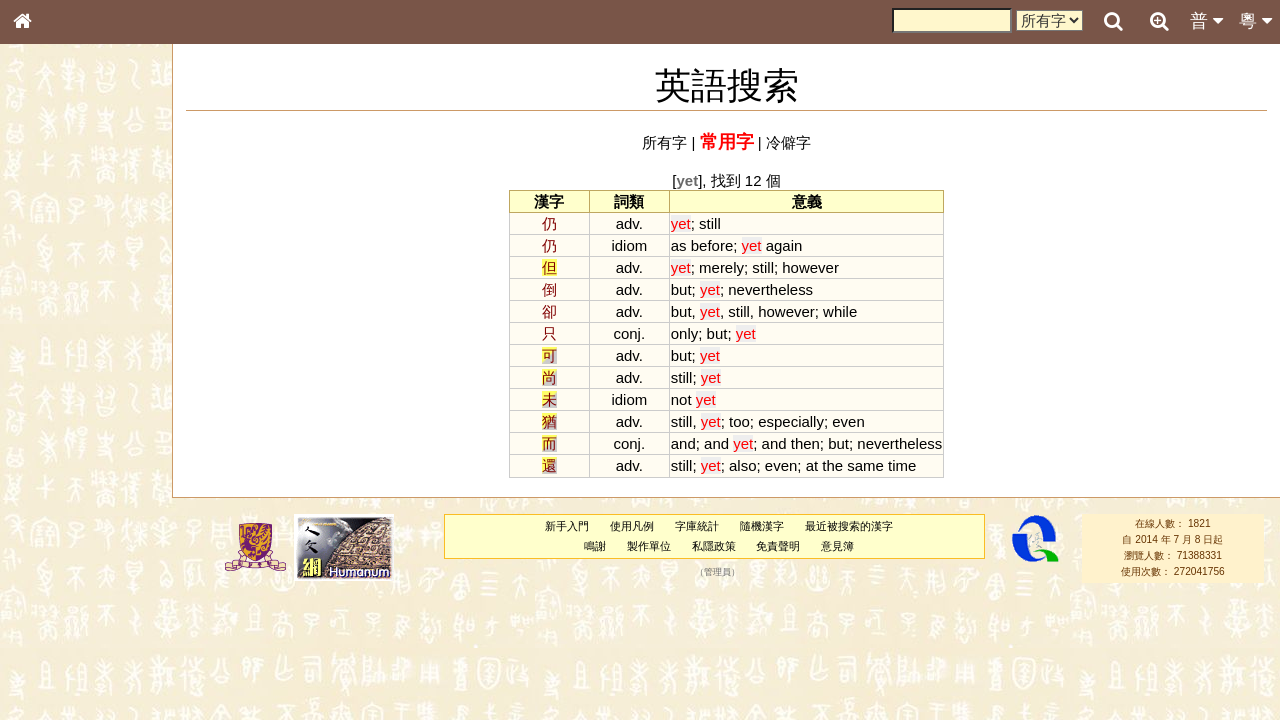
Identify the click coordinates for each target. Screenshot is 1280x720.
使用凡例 (632, 526)
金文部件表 (55, 326)
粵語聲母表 (55, 417)
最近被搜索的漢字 (849, 526)
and (683, 443)
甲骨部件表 (55, 306)
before (712, 245)
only (684, 333)
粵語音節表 (55, 398)
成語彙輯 (49, 666)
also (742, 465)
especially (791, 421)
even (848, 421)
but (681, 289)
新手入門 (567, 526)
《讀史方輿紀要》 (73, 647)
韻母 (68, 536)
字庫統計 (697, 526)
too (739, 421)
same (865, 465)
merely (721, 267)
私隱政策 (714, 546)
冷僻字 (788, 142)
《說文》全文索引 (73, 628)
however (810, 267)
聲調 (95, 536)
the (832, 465)
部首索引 (49, 268)
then (805, 443)
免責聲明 (778, 546)
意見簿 (837, 546)
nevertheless (770, 289)
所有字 (664, 142)
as (679, 245)
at (812, 465)
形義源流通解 (61, 345)
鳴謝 (595, 546)
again (784, 245)
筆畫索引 (49, 287)
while (840, 311)
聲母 (40, 536)
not (681, 399)
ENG (88, 220)
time (902, 465)
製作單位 (649, 546)
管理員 (717, 572)
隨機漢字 (762, 526)
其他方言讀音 (61, 574)
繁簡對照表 (55, 685)
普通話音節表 (61, 555)
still (710, 223)
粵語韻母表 (55, 437)
